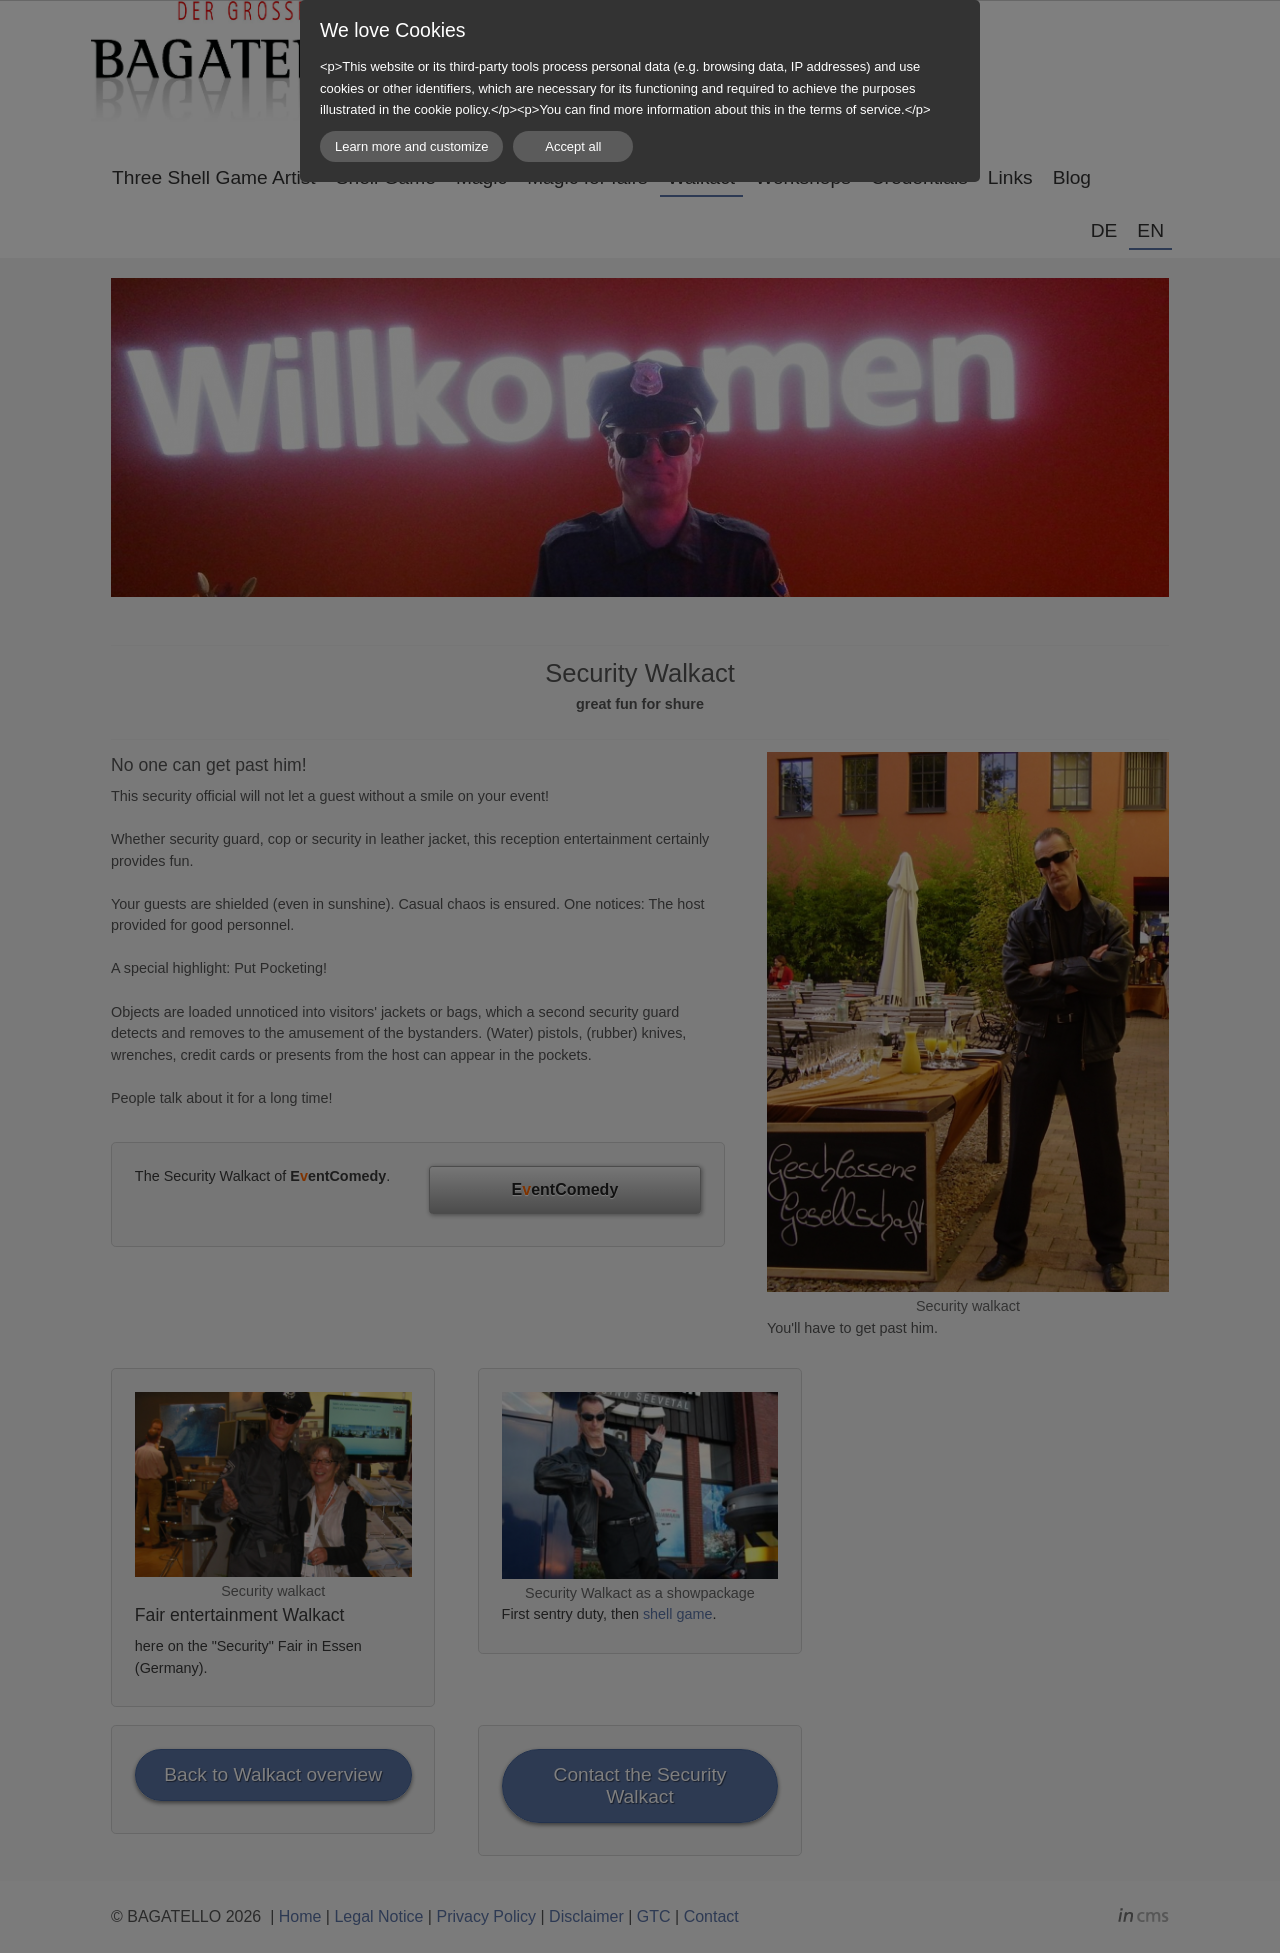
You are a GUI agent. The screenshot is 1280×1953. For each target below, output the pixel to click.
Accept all (573, 146)
